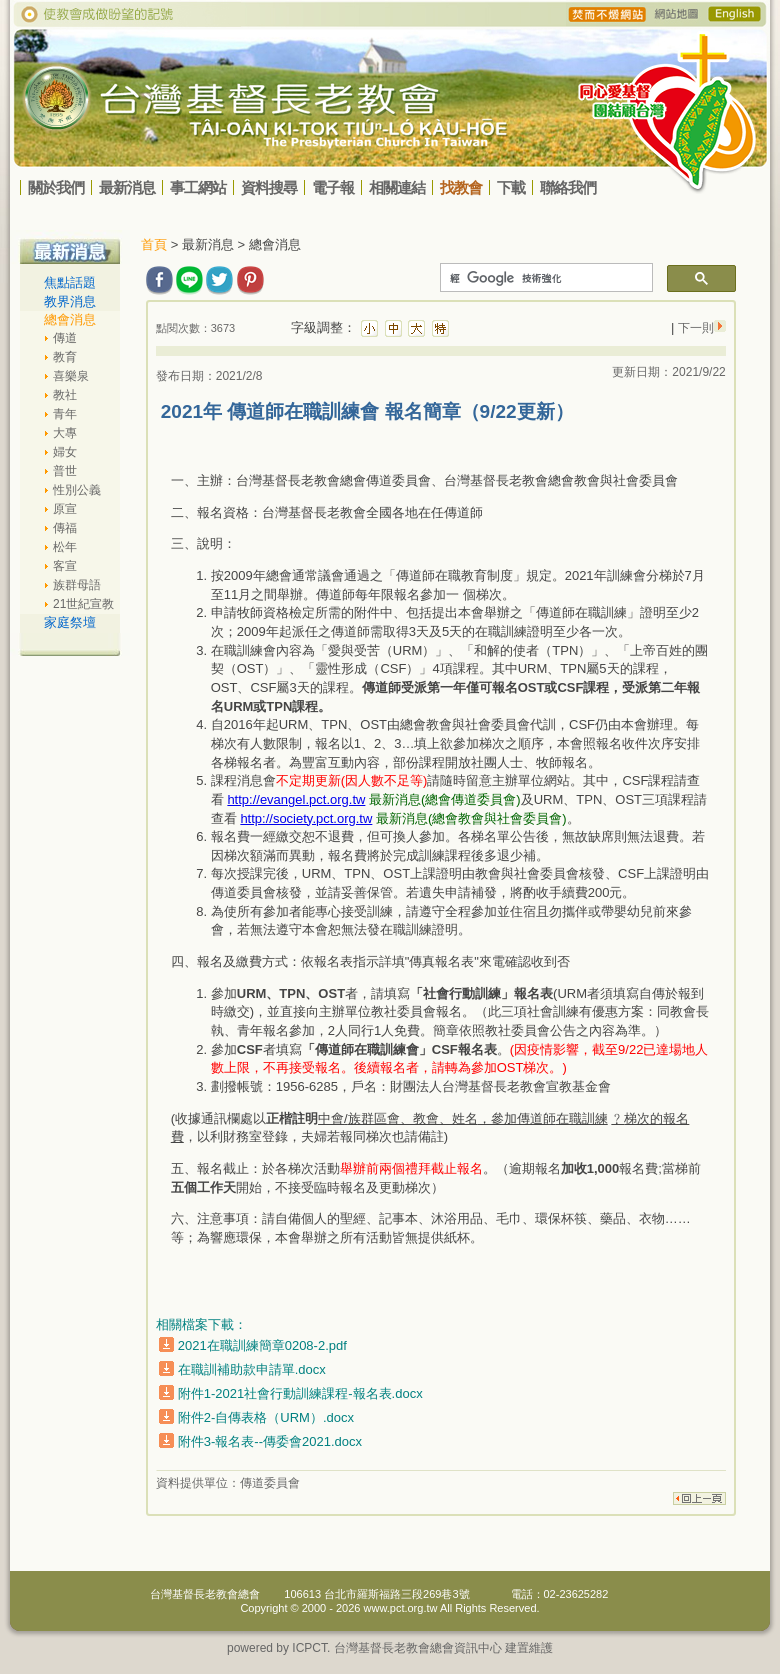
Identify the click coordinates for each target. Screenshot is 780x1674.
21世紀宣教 (83, 604)
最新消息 (127, 187)
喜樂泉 (71, 376)
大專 (65, 433)
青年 (65, 414)
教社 (65, 395)
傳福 (65, 528)
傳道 (65, 338)
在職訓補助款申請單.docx (252, 1369)
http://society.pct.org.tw (306, 818)
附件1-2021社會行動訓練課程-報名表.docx (300, 1393)
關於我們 (56, 187)
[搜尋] (544, 278)
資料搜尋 (269, 187)
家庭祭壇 (70, 622)
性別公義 (77, 490)
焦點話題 (70, 282)
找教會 (461, 187)
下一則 (693, 328)
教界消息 (70, 301)
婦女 (65, 452)
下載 (511, 187)
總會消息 (70, 319)
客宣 (65, 566)
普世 (65, 471)
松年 (65, 547)
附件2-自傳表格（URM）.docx (266, 1417)
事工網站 (198, 187)
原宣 (65, 509)
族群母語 (77, 585)
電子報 (333, 187)
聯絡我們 (568, 187)
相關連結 (397, 187)
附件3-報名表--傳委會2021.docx (270, 1441)
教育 (65, 357)
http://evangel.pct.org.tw (296, 799)
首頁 (154, 244)
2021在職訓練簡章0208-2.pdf (262, 1345)
